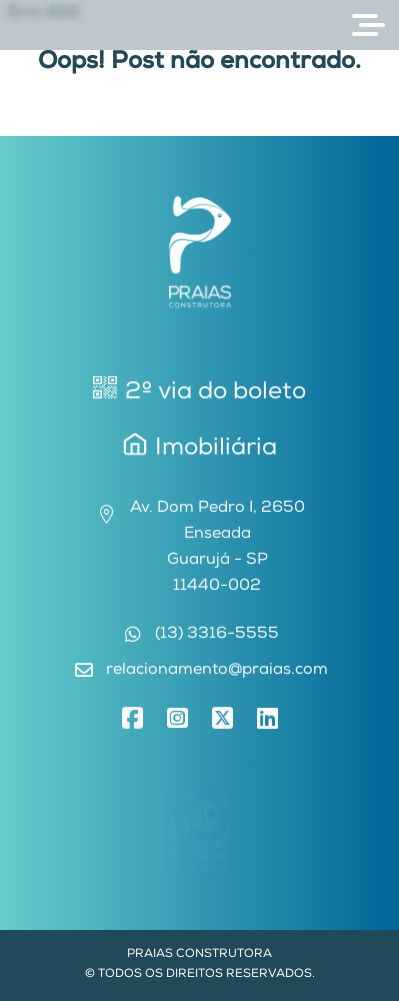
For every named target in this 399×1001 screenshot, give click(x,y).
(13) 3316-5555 (217, 637)
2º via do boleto (199, 391)
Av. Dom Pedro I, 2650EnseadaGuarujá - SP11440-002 (217, 550)
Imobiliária (200, 448)
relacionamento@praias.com (217, 673)
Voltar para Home (200, 123)
